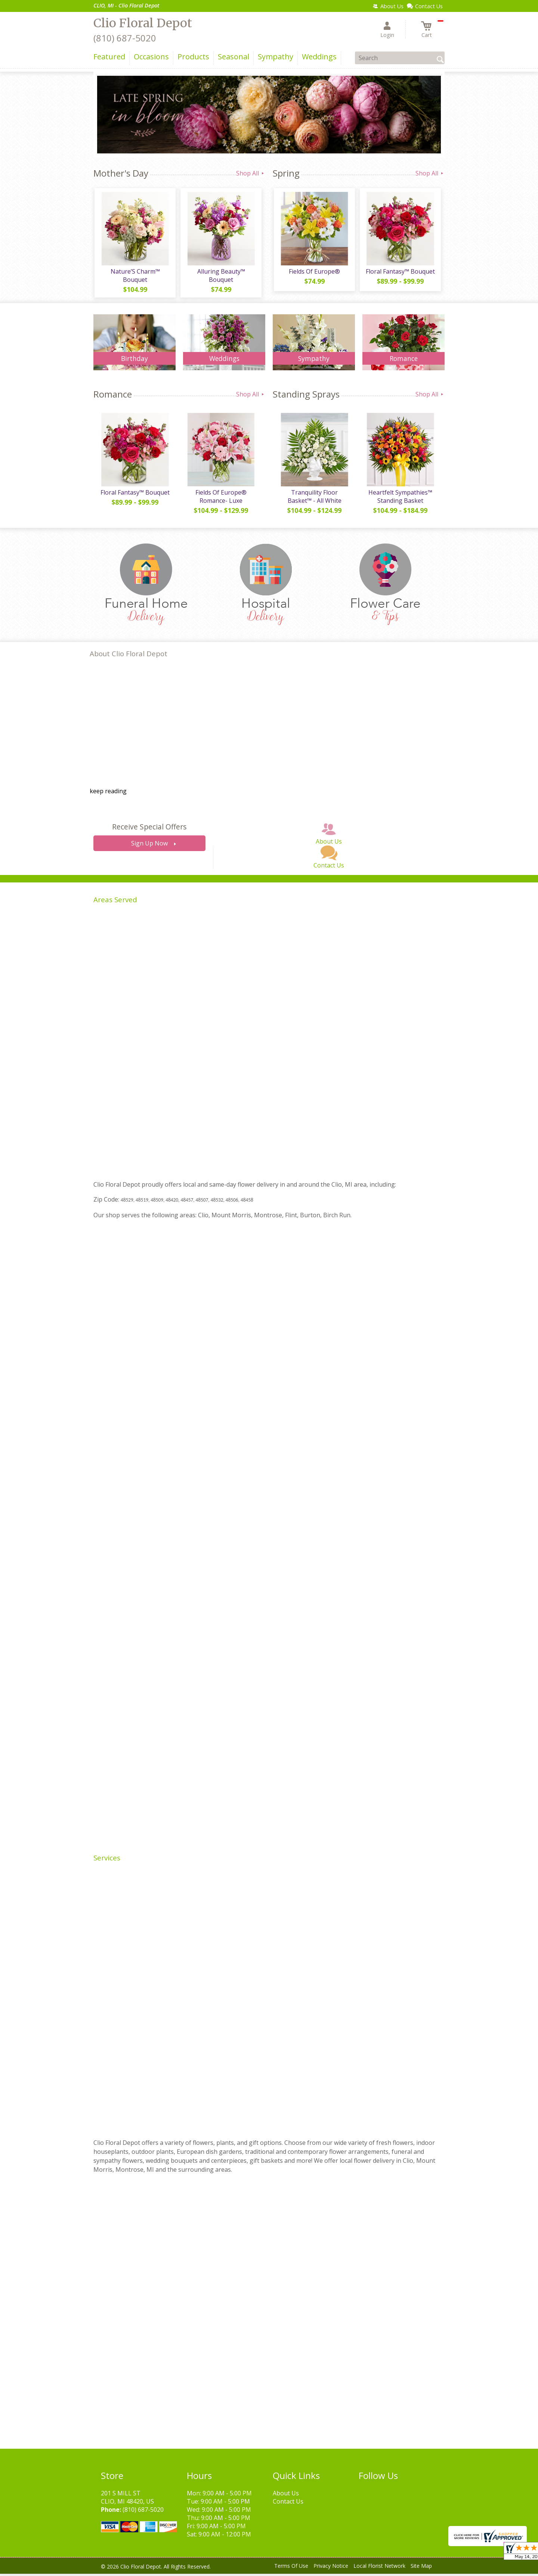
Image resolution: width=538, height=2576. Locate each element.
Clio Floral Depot (142, 23)
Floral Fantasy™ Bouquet (400, 272)
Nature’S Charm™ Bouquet (134, 276)
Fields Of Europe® (314, 272)
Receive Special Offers (149, 829)
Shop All (250, 173)
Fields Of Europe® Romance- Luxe (220, 498)
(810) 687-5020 (124, 38)
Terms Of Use (291, 2568)
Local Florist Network (379, 2568)
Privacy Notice (330, 2568)
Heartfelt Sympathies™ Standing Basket (400, 498)
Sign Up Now (149, 846)
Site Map (421, 2568)
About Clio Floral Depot (128, 656)
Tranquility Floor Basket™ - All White (314, 498)
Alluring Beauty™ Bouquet (220, 276)
